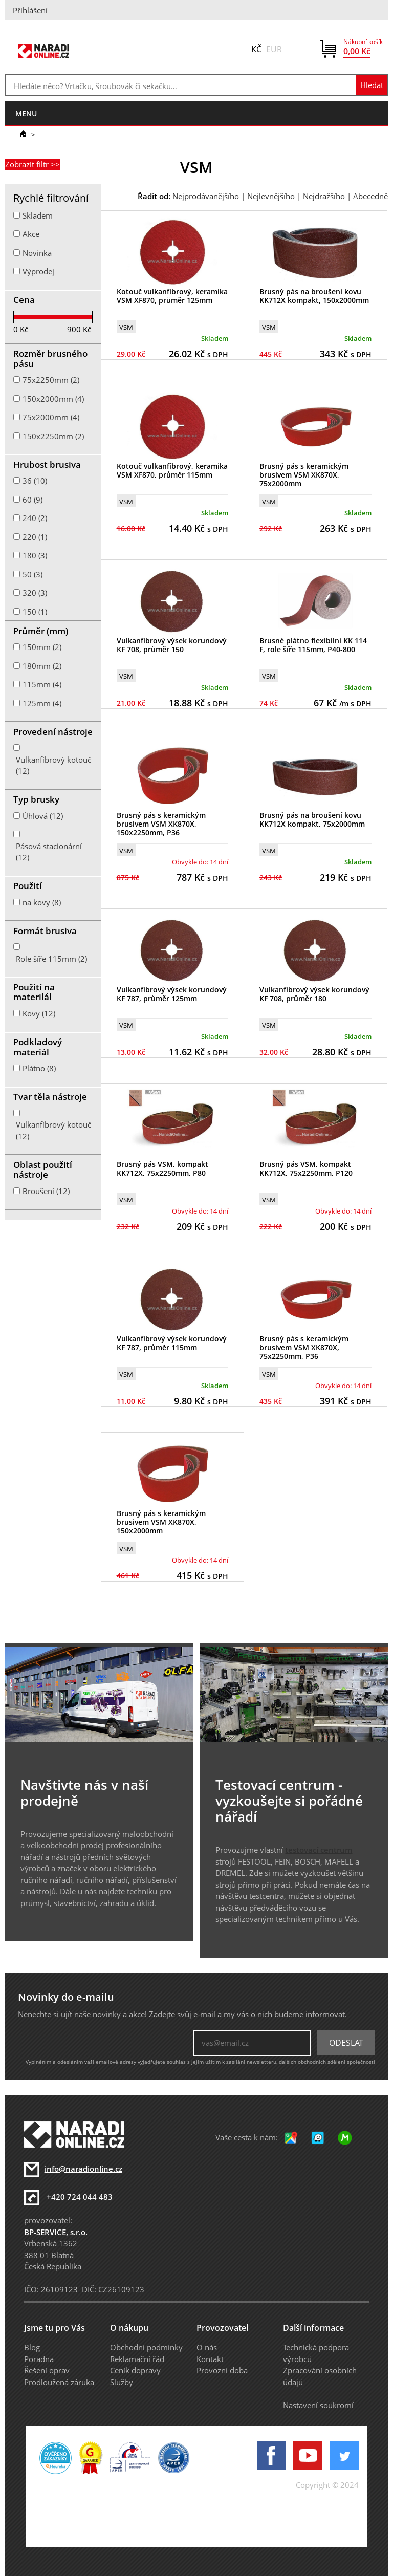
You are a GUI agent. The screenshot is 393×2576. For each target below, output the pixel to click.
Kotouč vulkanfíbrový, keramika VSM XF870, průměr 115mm (172, 470)
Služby (121, 2382)
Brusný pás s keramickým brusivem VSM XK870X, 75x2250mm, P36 (303, 1347)
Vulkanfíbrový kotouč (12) (53, 765)
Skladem (38, 215)
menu (26, 113)
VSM (126, 327)
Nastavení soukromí (318, 2405)
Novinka (37, 253)
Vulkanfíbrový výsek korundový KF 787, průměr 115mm (172, 1343)
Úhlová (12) (43, 816)
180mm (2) (42, 666)
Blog (32, 2347)
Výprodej (38, 271)
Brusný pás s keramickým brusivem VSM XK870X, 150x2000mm (161, 1521)
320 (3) (35, 593)
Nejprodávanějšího (205, 196)
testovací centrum (318, 1850)
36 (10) (35, 480)
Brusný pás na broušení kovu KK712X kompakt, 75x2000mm (312, 819)
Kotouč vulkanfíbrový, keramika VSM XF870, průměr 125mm (172, 296)
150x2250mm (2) (53, 436)
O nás (206, 2347)
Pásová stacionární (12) (49, 852)
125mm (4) (42, 703)
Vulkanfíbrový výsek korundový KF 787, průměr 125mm (172, 994)
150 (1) (35, 612)
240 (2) (35, 518)
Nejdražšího (324, 196)
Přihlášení (30, 10)
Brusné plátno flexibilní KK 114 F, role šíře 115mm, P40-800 (313, 645)
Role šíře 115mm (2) (51, 959)
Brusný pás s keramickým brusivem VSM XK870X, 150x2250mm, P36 (161, 823)
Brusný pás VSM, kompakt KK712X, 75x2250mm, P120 (306, 1168)
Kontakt (210, 2359)
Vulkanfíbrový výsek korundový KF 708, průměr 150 (172, 645)
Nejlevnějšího (271, 196)
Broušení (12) (46, 1191)
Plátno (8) (39, 1068)
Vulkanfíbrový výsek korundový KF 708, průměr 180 (314, 994)
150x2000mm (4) (53, 399)
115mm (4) (42, 684)
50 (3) (32, 574)
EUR (274, 49)
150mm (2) (42, 647)
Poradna (39, 2359)
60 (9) (32, 499)
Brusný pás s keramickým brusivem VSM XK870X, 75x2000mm (303, 474)
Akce (31, 234)
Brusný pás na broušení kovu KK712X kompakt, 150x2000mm (314, 296)
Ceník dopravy (135, 2370)
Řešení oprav (47, 2370)
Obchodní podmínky (146, 2347)
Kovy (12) (39, 1013)
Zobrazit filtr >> (32, 164)
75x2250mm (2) (51, 380)
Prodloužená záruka (59, 2382)
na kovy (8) (42, 902)
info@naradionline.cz (83, 2168)
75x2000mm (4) (51, 417)
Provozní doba (222, 2370)
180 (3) (35, 555)
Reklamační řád (137, 2359)
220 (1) (35, 537)
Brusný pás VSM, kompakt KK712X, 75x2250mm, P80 (162, 1168)
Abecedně (370, 196)
